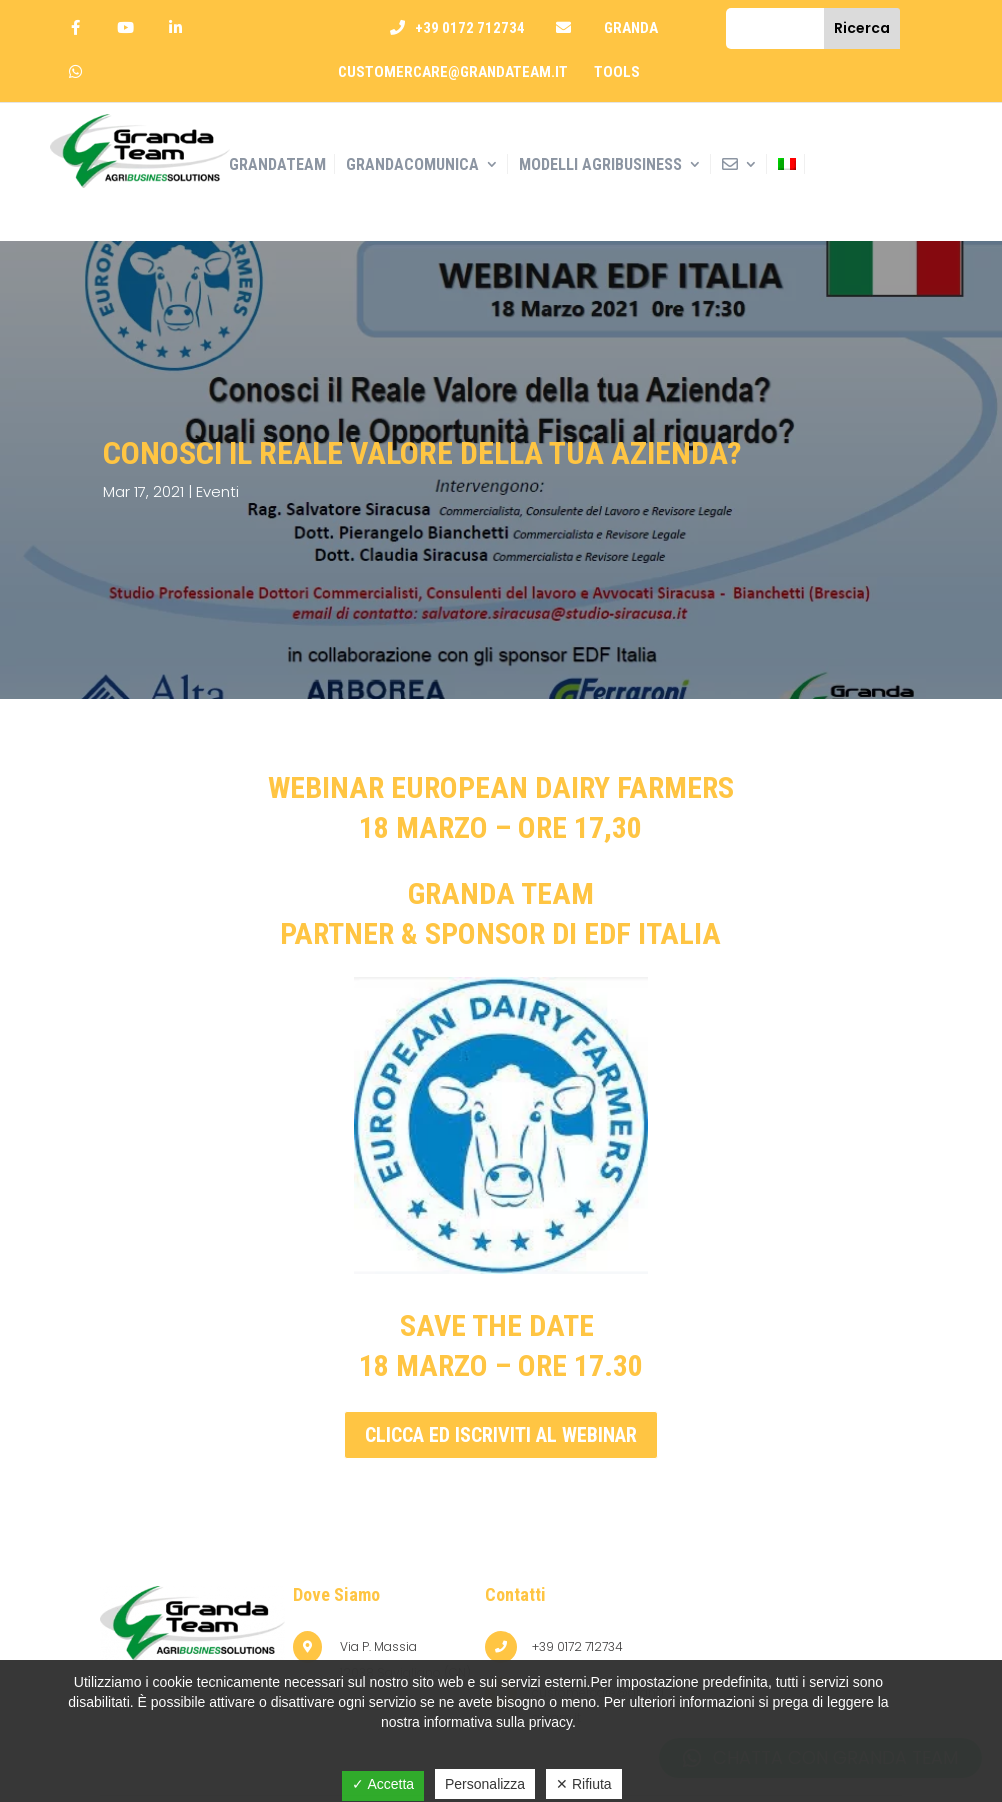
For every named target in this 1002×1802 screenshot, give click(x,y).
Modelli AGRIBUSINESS (600, 164)
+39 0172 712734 (470, 28)
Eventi (217, 491)
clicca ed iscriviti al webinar (501, 1435)
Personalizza (485, 1784)
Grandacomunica (412, 164)
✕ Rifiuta (584, 1784)
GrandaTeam (277, 164)
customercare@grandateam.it (453, 72)
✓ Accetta (383, 1784)
